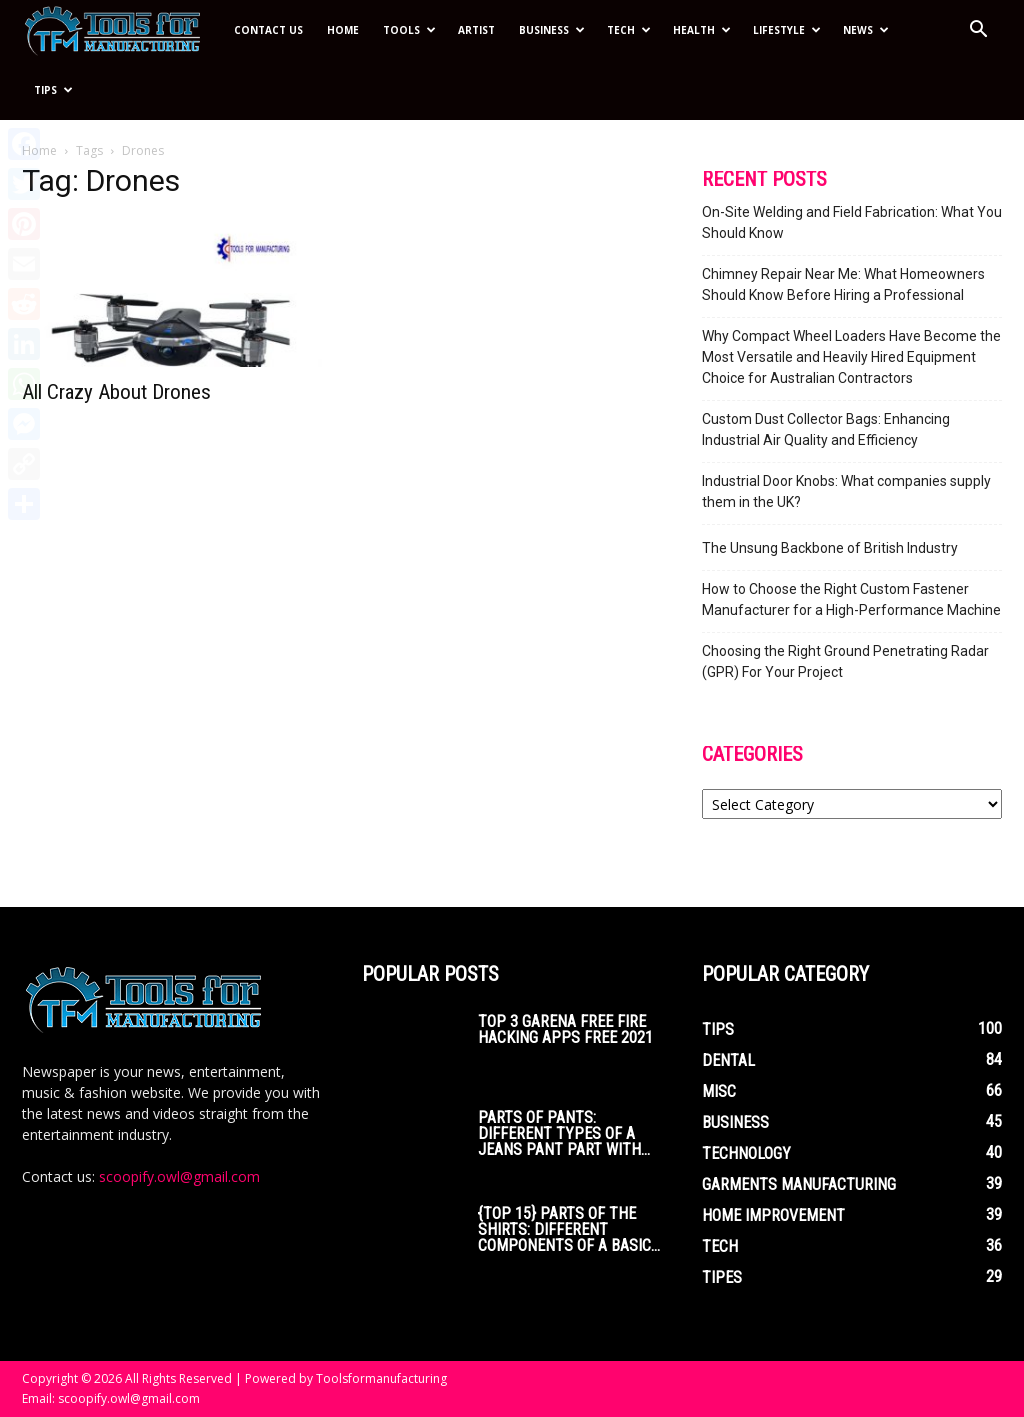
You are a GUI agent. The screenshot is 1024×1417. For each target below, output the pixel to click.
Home (343, 30)
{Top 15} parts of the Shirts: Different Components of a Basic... (569, 1229)
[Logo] (122, 30)
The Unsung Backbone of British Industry (830, 548)
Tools (409, 30)
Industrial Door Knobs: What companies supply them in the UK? (846, 491)
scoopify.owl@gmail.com (179, 1176)
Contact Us (268, 30)
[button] (978, 31)
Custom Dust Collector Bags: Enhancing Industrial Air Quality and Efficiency (826, 429)
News (866, 30)
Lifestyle (787, 30)
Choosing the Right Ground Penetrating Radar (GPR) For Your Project (845, 661)
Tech (629, 30)
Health (702, 30)
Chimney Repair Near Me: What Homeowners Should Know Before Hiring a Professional (843, 284)
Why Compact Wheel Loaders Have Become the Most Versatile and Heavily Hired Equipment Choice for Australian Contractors (851, 357)
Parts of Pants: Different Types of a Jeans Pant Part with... (564, 1133)
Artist (476, 30)
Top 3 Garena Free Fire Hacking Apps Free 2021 (565, 1029)
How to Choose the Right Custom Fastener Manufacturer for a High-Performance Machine (851, 599)
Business (552, 30)
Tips (53, 90)
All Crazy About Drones (116, 392)
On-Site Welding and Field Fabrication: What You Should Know (852, 222)
